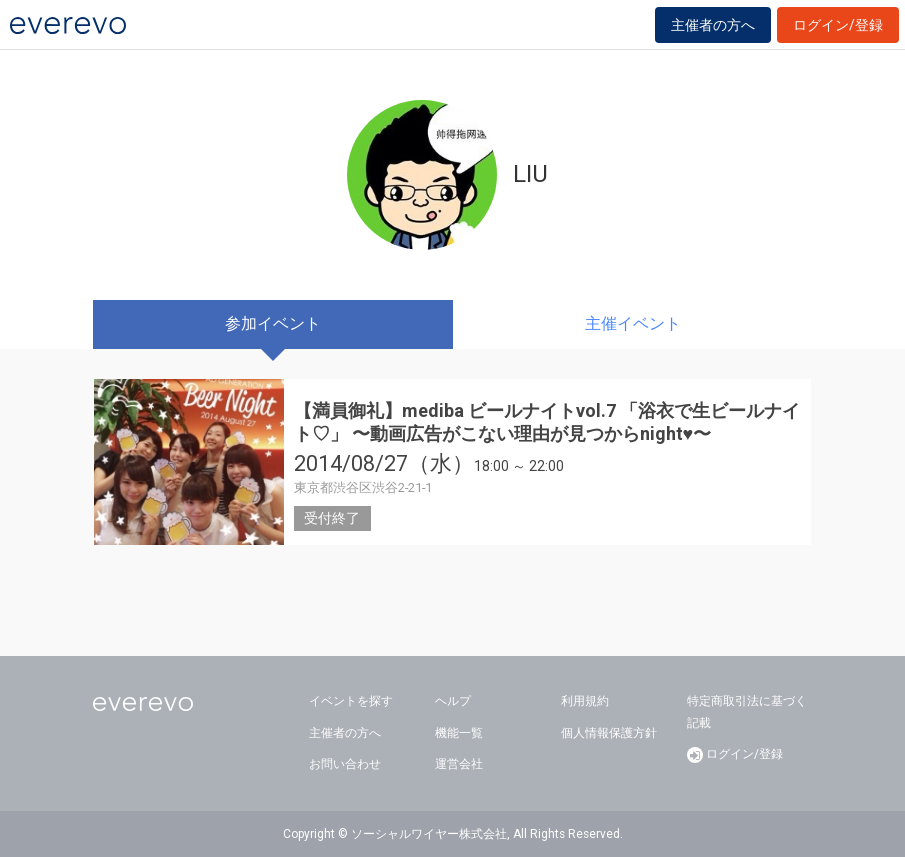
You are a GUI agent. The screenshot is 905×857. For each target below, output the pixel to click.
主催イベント (633, 323)
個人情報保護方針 (609, 733)
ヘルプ (453, 701)
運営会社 (459, 764)
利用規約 (585, 701)
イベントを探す (351, 701)
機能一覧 (459, 733)
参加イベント (273, 323)
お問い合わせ (345, 764)
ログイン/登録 (838, 25)
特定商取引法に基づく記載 (747, 712)
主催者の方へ (713, 25)
